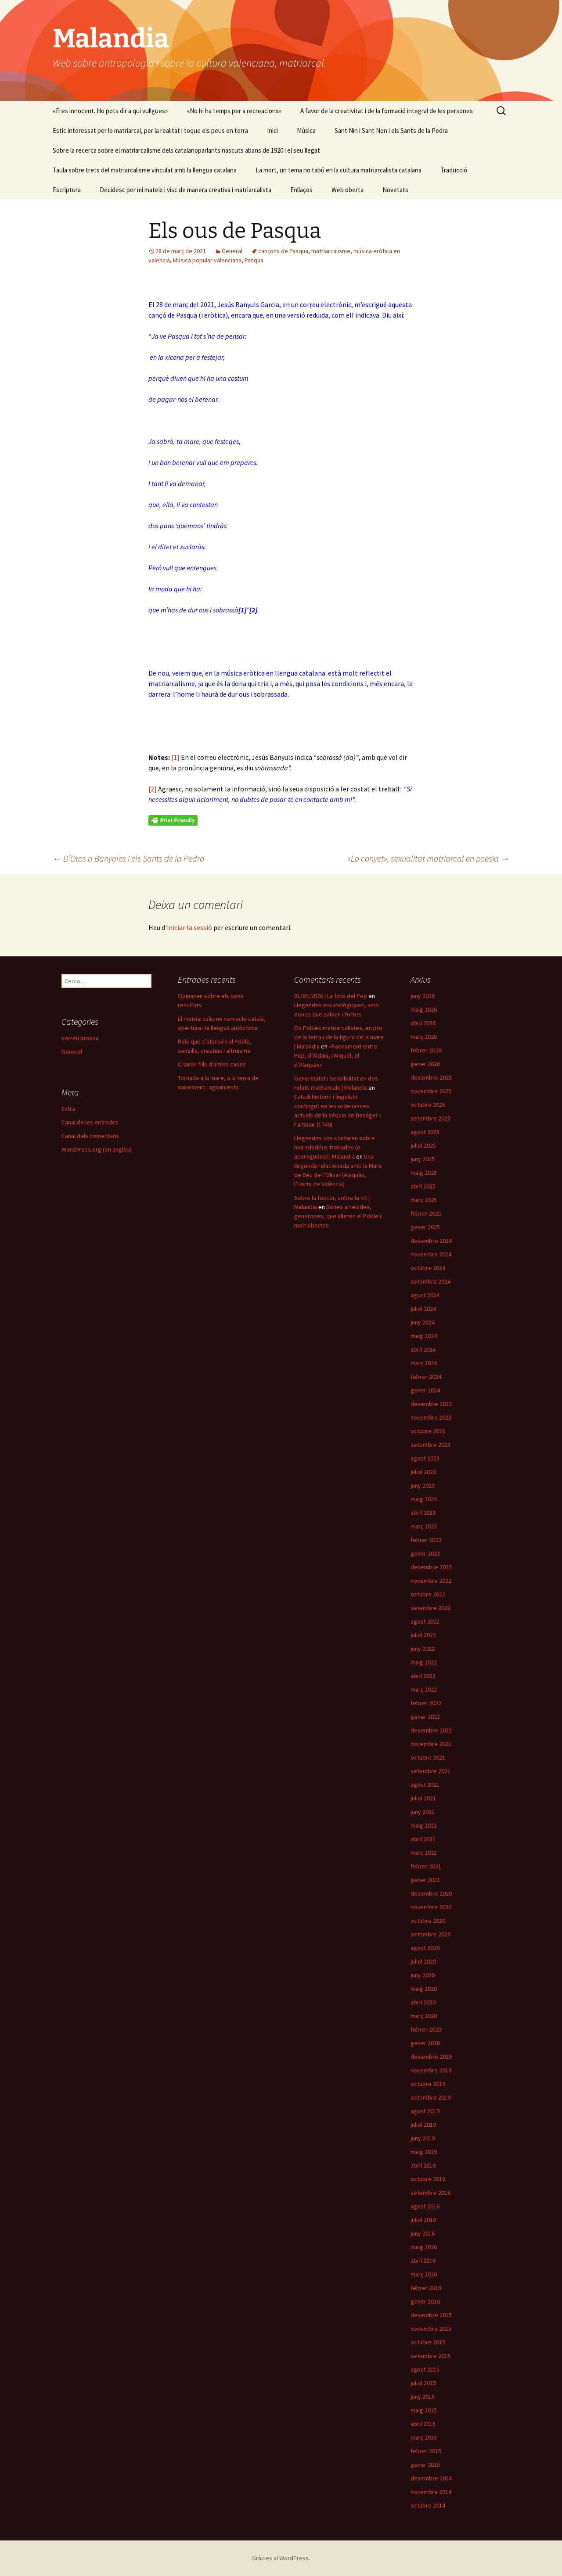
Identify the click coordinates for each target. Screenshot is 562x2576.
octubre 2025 (428, 1105)
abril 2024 (423, 1349)
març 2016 (424, 2274)
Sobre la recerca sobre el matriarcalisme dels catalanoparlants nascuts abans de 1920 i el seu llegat (186, 150)
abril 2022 (423, 1676)
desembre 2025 (431, 1077)
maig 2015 (424, 2410)
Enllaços (301, 190)
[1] (175, 757)
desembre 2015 (431, 2315)
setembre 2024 (430, 1281)
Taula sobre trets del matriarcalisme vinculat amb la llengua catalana (145, 170)
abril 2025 (423, 1186)
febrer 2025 (426, 1213)
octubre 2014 (428, 2505)
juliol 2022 (423, 1635)
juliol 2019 (423, 2125)
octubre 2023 (428, 1431)
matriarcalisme (330, 251)
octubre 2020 (428, 1921)
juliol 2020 (423, 1961)
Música (306, 130)
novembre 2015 (431, 2329)
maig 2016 (424, 2247)
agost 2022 (425, 1621)
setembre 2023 (430, 1445)
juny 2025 (423, 1159)
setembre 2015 (430, 2356)
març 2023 (424, 1526)
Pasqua (254, 260)
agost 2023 (425, 1458)
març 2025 (424, 1200)
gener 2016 (425, 2301)
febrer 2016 (426, 2288)
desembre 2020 (431, 1893)
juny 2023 (423, 1485)
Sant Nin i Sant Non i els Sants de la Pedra (391, 130)
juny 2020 (423, 1975)
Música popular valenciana (207, 260)
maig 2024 (424, 1336)
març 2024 (424, 1363)
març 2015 (424, 2437)
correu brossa (80, 1038)
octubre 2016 (428, 2179)
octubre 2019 (428, 2084)
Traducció (453, 170)
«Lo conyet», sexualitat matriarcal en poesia (428, 858)
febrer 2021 (426, 1866)
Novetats (395, 190)
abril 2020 (423, 2002)
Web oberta (347, 190)
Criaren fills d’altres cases (212, 1064)
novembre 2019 (431, 2070)
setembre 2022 (430, 1608)
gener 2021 (425, 1880)
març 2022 (424, 1689)
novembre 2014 (431, 2492)
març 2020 (424, 2016)
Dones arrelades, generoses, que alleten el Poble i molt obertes (337, 1216)
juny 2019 (423, 2138)
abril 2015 (423, 2424)
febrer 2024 (426, 1377)
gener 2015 (425, 2465)
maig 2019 (424, 2152)
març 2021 (424, 1853)
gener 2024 (425, 1390)
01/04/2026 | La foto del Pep (330, 996)
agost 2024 (425, 1295)
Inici (272, 130)
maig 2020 (424, 1989)
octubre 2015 (428, 2342)
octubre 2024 (428, 1268)
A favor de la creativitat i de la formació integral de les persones (386, 111)
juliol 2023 (423, 1472)
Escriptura (67, 190)
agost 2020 (425, 1948)
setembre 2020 (430, 1934)
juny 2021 (423, 1812)
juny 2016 (423, 2233)
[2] (152, 788)
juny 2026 (423, 996)
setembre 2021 (430, 1771)
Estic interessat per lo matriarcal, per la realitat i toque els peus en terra (150, 130)
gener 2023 (425, 1553)
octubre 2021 (428, 1757)
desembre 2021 (431, 1730)
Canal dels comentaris (90, 1136)
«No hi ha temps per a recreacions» (234, 111)
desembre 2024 (431, 1241)
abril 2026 (423, 1023)
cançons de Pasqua (283, 251)
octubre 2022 (428, 1594)
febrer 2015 (426, 2451)
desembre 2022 (431, 1567)
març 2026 (424, 1037)
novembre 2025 (431, 1091)
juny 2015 (423, 2397)
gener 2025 (425, 1227)
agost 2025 (425, 1132)
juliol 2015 (423, 2383)
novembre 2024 (431, 1254)
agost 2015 (425, 2369)
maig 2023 (424, 1499)
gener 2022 (425, 1717)
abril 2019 (423, 2165)
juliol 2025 (423, 1145)
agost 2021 (425, 1785)
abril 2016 (423, 2261)
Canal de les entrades (90, 1122)
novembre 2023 (431, 1417)
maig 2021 (424, 1825)
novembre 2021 (431, 1744)
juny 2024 (423, 1322)
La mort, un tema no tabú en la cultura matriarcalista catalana (339, 170)
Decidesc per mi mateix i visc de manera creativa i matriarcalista (185, 190)
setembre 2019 (430, 2097)
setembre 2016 (430, 2193)
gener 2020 (425, 2043)
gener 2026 (425, 1064)
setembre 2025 (430, 1118)
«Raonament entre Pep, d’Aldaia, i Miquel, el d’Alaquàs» (335, 1055)
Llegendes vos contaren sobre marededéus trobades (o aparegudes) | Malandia (334, 1147)
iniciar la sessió (189, 927)
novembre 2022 (431, 1581)
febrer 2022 (426, 1703)
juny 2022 (423, 1649)
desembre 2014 (431, 2478)
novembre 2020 (431, 1907)
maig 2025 (424, 1173)
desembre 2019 (431, 2057)
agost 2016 (425, 2206)
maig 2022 (424, 1662)
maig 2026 (424, 1009)
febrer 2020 (426, 2029)
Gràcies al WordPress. (281, 2558)
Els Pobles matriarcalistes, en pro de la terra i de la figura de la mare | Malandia (339, 1037)
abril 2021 (423, 1839)
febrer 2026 (426, 1050)
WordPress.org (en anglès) (96, 1149)
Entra (68, 1109)
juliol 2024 (423, 1309)
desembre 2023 (431, 1404)
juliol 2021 (423, 1798)
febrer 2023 (426, 1540)
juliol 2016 (423, 2220)
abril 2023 (423, 1513)
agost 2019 (425, 2111)
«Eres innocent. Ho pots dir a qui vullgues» (110, 111)
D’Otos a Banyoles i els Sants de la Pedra (129, 858)
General (232, 251)
